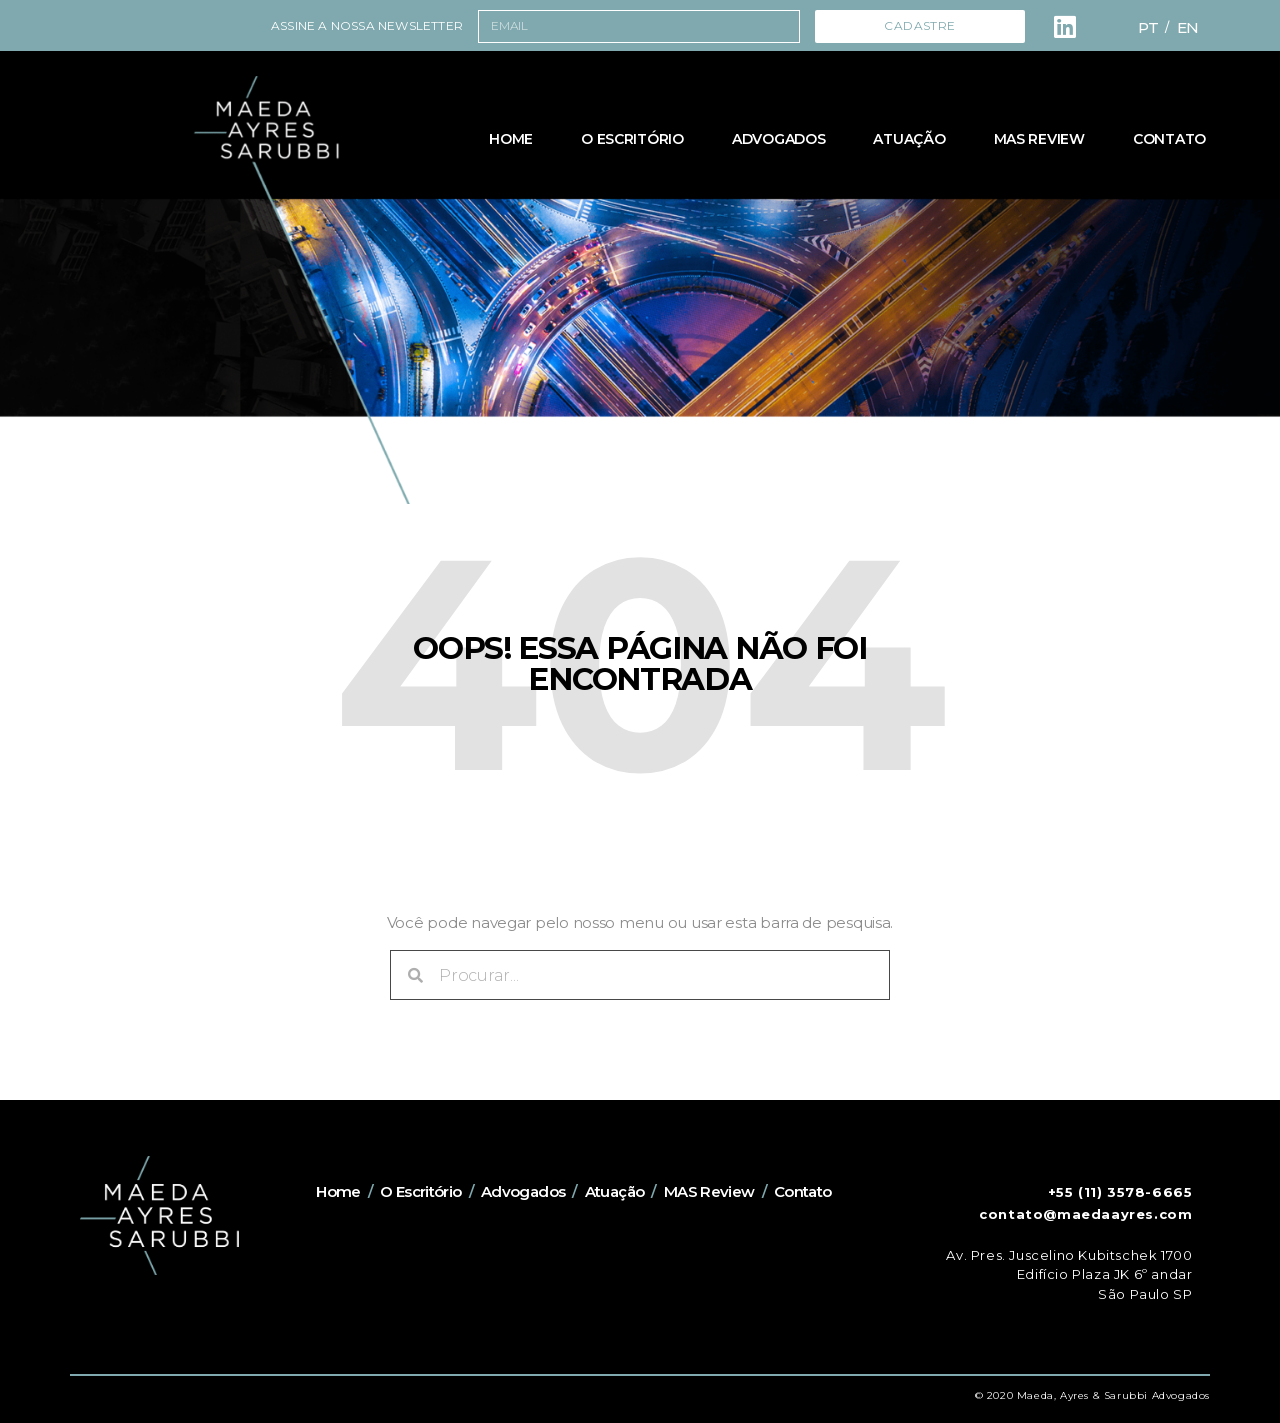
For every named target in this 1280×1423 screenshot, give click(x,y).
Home (511, 139)
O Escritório (632, 139)
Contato (1169, 139)
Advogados (779, 139)
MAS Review (1039, 139)
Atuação (909, 139)
